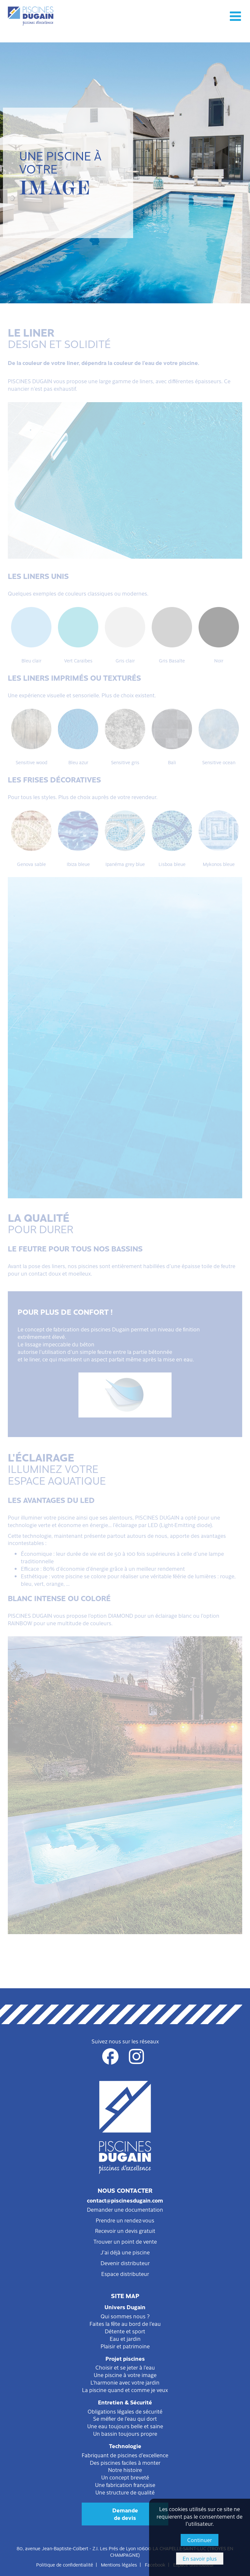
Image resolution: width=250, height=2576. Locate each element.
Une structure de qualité (125, 2492)
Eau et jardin (125, 2338)
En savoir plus (200, 2558)
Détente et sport (125, 2331)
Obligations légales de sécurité (125, 2411)
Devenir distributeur (125, 2262)
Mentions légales (119, 2564)
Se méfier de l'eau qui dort (125, 2418)
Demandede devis (125, 2514)
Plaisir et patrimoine (125, 2346)
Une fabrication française (125, 2484)
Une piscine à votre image (125, 2374)
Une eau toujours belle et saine (125, 2426)
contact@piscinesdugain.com (125, 2200)
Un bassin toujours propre (125, 2433)
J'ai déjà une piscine (125, 2252)
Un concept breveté (125, 2477)
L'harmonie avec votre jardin (125, 2382)
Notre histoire (125, 2469)
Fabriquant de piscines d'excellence (125, 2455)
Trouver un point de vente (125, 2241)
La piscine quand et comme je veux (125, 2389)
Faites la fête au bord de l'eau (125, 2323)
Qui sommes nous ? (125, 2316)
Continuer (199, 2539)
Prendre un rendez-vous (125, 2220)
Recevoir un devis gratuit (125, 2230)
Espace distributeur (125, 2273)
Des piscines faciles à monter (125, 2462)
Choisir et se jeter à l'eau (125, 2367)
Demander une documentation (125, 2209)
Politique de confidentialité (64, 2564)
